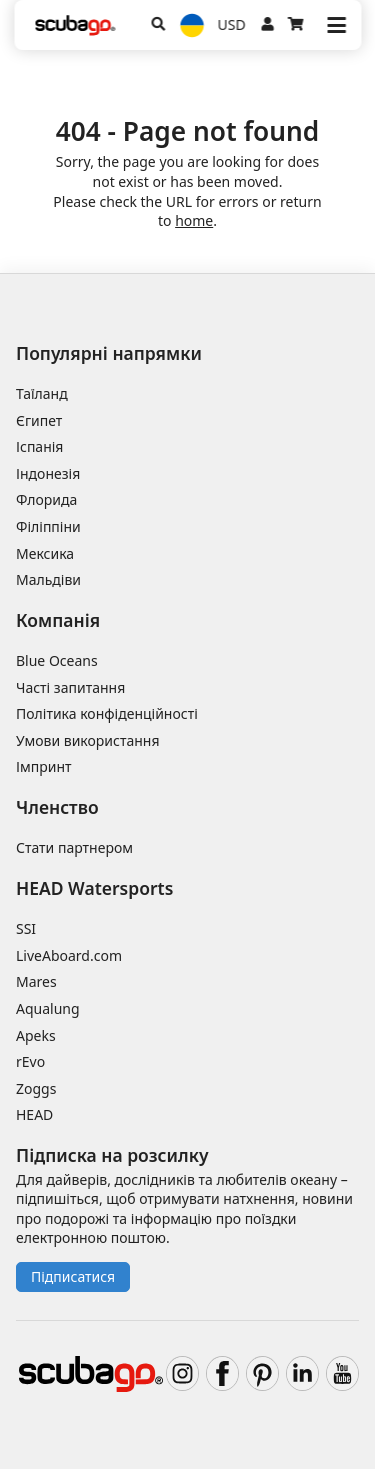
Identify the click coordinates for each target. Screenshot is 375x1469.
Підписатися (73, 1276)
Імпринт (44, 766)
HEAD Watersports (94, 888)
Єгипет (39, 420)
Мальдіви (48, 579)
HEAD (34, 1114)
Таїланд (42, 393)
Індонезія (48, 473)
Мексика (45, 553)
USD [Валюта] (232, 24)
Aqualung (48, 1008)
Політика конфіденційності (107, 713)
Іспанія (39, 446)
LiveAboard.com (69, 955)
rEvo (30, 1061)
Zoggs (36, 1088)
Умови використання (88, 740)
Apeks (36, 1035)
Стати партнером (74, 847)
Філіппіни (48, 526)
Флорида (46, 499)
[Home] (75, 25)
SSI (26, 928)
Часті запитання (70, 687)
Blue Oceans (57, 660)
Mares (36, 981)
